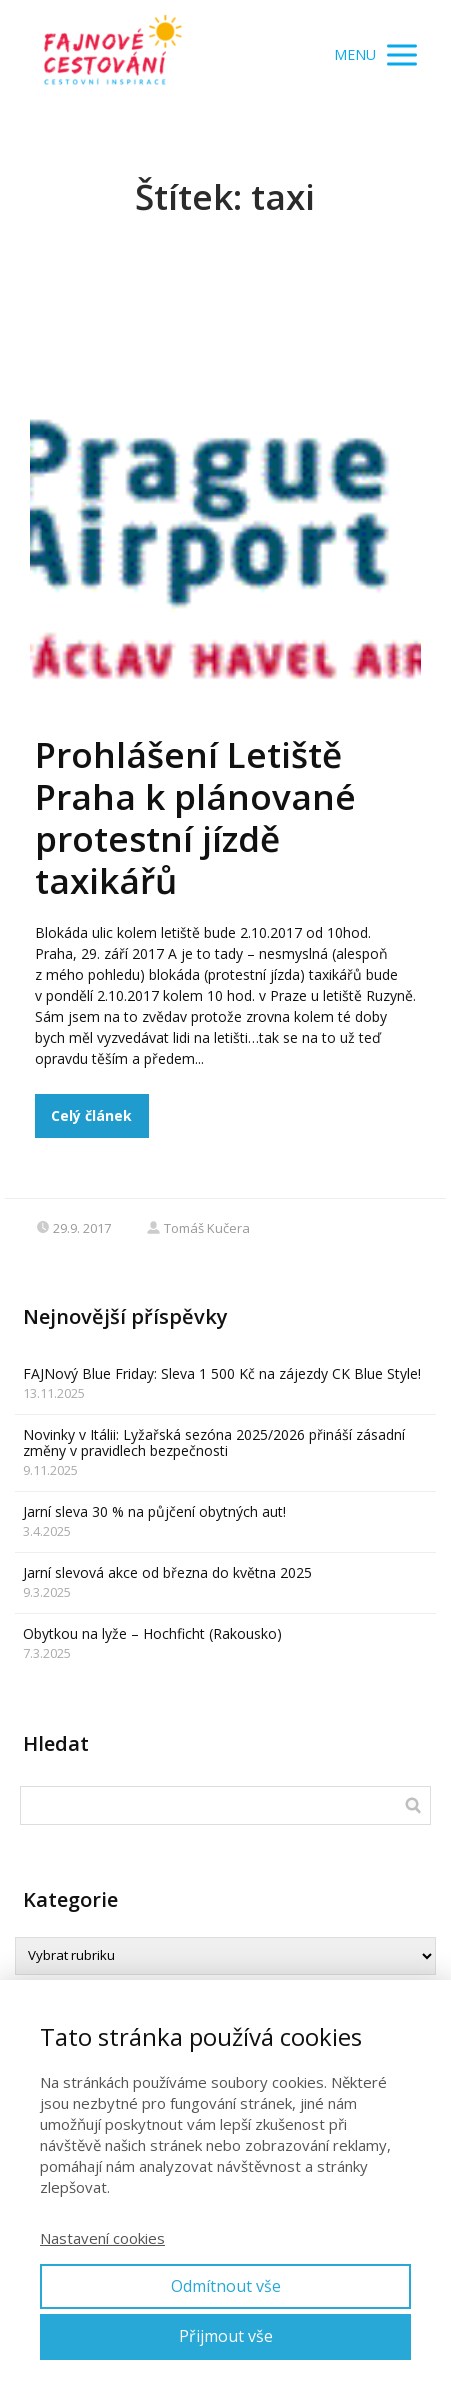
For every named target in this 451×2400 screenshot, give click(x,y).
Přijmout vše (226, 2336)
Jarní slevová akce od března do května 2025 (167, 1572)
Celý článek (91, 1115)
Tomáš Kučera (198, 1228)
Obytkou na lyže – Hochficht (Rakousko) (152, 1633)
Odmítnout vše (226, 2286)
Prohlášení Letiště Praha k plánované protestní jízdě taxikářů (195, 817)
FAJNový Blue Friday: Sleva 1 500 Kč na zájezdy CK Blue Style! (222, 1373)
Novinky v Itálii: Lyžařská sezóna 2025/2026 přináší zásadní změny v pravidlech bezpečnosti (214, 1443)
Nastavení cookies (102, 2238)
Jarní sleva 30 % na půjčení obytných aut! (154, 1511)
